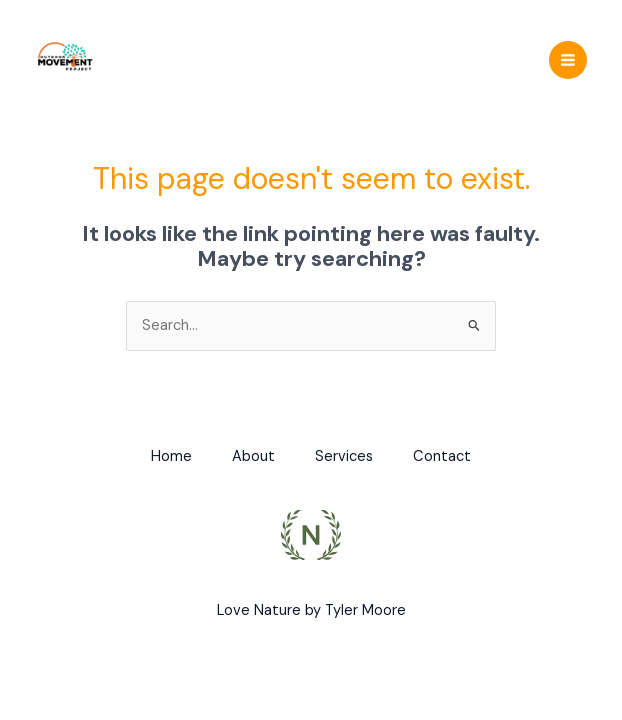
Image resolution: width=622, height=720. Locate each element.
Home (171, 456)
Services (344, 456)
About (253, 456)
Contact (442, 456)
